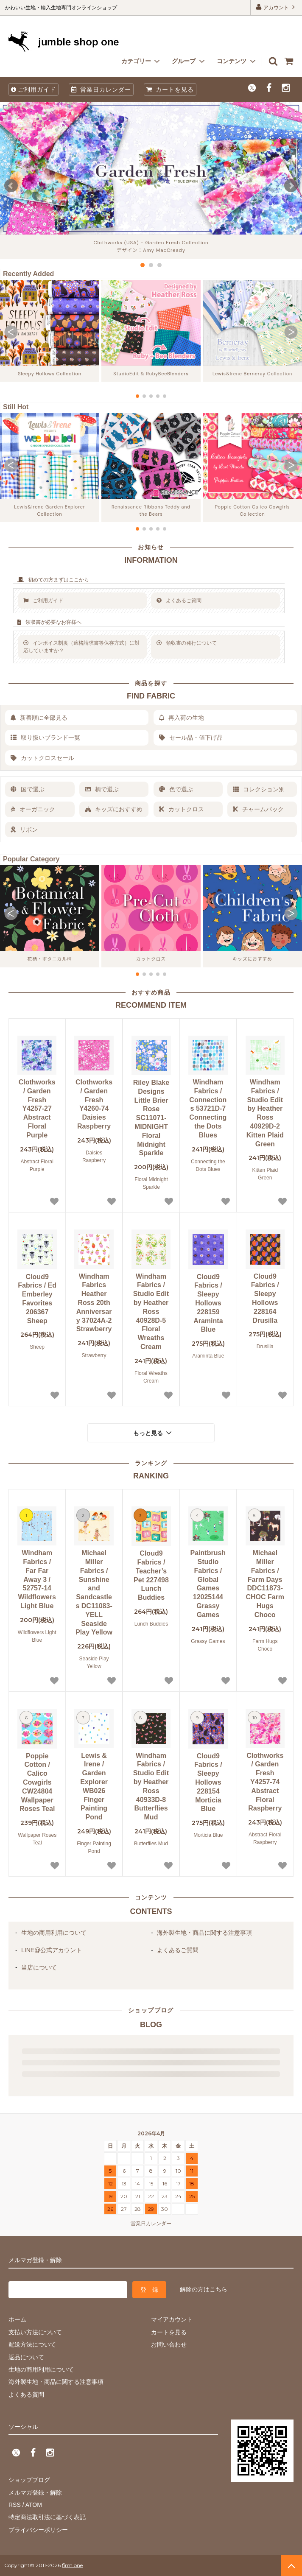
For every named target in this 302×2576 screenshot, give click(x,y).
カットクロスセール (42, 757)
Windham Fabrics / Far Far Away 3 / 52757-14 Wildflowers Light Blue (37, 1579)
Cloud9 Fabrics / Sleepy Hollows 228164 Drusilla (265, 1298)
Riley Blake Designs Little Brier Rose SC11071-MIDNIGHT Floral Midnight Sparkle (151, 1118)
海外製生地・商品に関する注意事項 (204, 1932)
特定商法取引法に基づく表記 (47, 2517)
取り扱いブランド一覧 (45, 737)
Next (291, 186)
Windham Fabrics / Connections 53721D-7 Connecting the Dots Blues (207, 1108)
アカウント (276, 7)
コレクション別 (259, 789)
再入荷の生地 (181, 717)
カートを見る (170, 89)
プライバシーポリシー (38, 2529)
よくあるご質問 (179, 600)
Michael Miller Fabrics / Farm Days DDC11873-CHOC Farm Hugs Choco (265, 1583)
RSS (14, 2504)
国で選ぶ (28, 789)
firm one (72, 2565)
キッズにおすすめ (114, 809)
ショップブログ (29, 2479)
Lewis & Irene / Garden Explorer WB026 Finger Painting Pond (94, 1786)
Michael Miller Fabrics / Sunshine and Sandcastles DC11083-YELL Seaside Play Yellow (94, 1592)
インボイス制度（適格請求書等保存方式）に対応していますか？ (81, 647)
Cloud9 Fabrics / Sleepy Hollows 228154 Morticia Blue (208, 1782)
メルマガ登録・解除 (35, 2492)
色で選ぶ (176, 789)
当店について (39, 1967)
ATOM (33, 2504)
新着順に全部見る (39, 717)
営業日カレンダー (101, 89)
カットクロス (181, 809)
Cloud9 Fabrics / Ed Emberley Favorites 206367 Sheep (37, 1298)
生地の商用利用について (54, 1932)
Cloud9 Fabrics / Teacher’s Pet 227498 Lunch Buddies (151, 1575)
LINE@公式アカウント (51, 1950)
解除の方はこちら (203, 2289)
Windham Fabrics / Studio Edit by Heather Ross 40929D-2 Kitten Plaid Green (265, 1113)
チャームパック (258, 809)
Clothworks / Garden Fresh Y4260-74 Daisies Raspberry (94, 1104)
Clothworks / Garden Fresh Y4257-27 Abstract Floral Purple (37, 1108)
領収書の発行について (187, 643)
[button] (11, 332)
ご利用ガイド (33, 89)
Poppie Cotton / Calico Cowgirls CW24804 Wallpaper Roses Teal (37, 1782)
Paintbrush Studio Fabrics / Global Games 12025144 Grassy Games (208, 1583)
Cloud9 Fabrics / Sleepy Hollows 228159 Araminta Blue (208, 1303)
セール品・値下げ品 (191, 737)
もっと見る (153, 1432)
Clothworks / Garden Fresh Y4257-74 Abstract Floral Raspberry (264, 1782)
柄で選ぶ (102, 789)
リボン (24, 829)
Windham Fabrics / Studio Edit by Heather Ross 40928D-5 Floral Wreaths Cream (151, 1311)
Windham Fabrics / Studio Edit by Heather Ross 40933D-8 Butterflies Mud (151, 1786)
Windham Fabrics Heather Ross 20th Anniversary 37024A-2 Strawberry (94, 1303)
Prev (11, 186)
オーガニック (33, 809)
